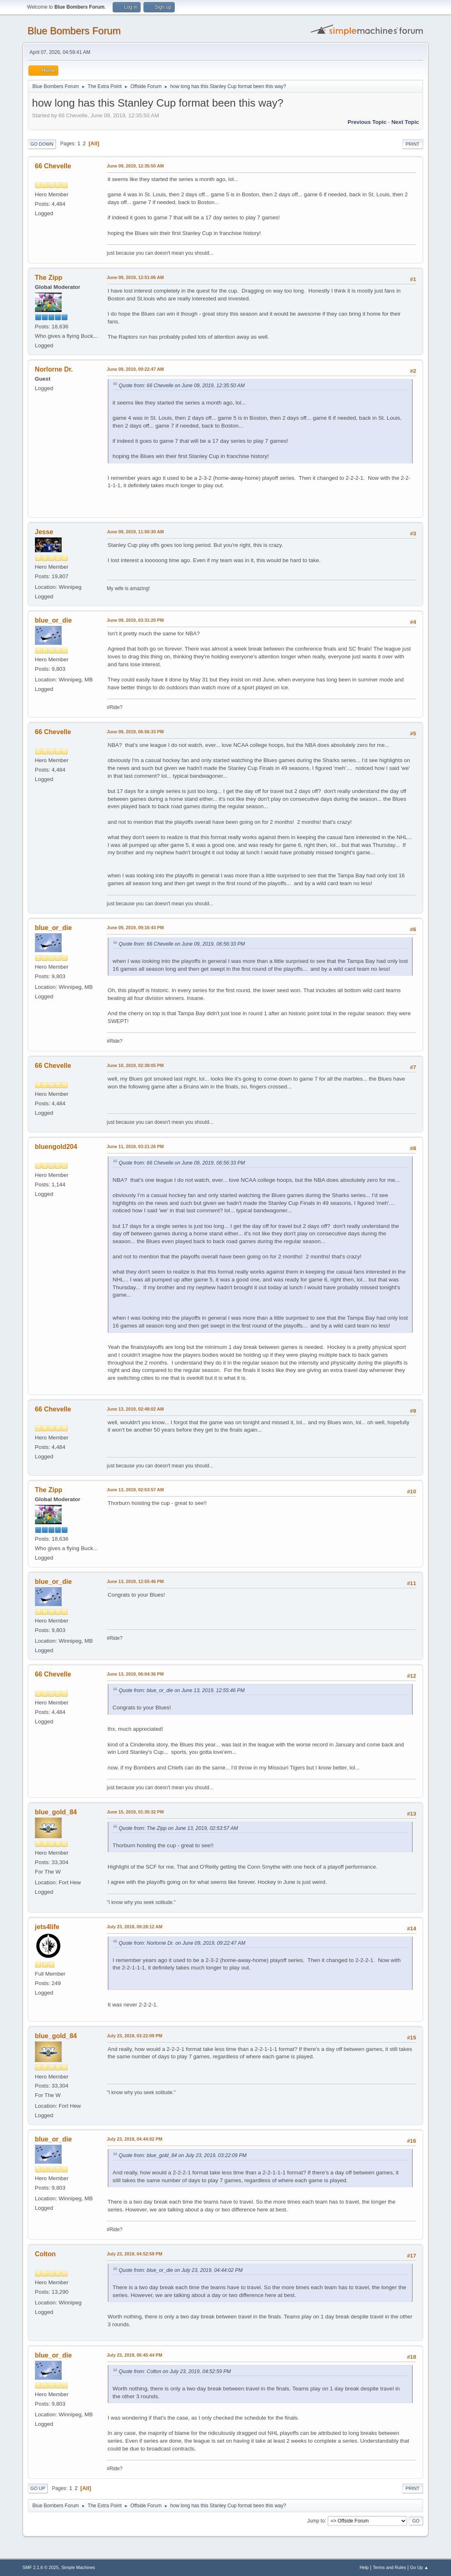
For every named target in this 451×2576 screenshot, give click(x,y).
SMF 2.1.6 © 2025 (41, 2567)
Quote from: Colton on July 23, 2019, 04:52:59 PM (175, 2371)
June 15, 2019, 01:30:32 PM (135, 1811)
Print (413, 144)
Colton (45, 2254)
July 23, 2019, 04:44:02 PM (134, 2139)
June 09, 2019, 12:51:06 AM (135, 277)
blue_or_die (53, 620)
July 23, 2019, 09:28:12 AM (134, 1926)
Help (364, 2567)
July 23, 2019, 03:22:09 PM (134, 2035)
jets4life (47, 1926)
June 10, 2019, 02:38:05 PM (135, 1065)
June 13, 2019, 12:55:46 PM (135, 1581)
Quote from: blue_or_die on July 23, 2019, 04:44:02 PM (181, 2270)
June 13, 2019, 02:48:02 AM (135, 1409)
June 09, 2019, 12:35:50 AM (135, 165)
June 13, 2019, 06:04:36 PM (135, 1674)
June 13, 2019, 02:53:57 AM (135, 1489)
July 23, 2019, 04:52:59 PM (134, 2253)
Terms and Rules (389, 2567)
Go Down (41, 144)
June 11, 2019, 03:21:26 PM (135, 1146)
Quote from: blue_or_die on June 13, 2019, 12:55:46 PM (182, 1690)
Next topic (405, 122)
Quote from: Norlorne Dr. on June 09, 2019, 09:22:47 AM (182, 1943)
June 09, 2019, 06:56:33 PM (135, 731)
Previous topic (367, 122)
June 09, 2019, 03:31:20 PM (135, 620)
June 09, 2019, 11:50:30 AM (135, 531)
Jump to (316, 2520)
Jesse (44, 531)
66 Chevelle (53, 166)
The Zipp (48, 277)
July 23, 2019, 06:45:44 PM (134, 2355)
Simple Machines (78, 2567)
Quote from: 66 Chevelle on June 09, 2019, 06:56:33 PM (182, 944)
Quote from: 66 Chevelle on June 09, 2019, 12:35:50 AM (182, 385)
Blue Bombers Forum (74, 30)
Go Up (37, 2488)
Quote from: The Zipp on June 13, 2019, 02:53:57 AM (178, 1828)
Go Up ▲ (419, 2567)
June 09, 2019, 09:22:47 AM (135, 369)
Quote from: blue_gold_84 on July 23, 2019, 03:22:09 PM (183, 2155)
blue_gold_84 (56, 1812)
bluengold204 (56, 1146)
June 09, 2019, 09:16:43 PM (135, 927)
